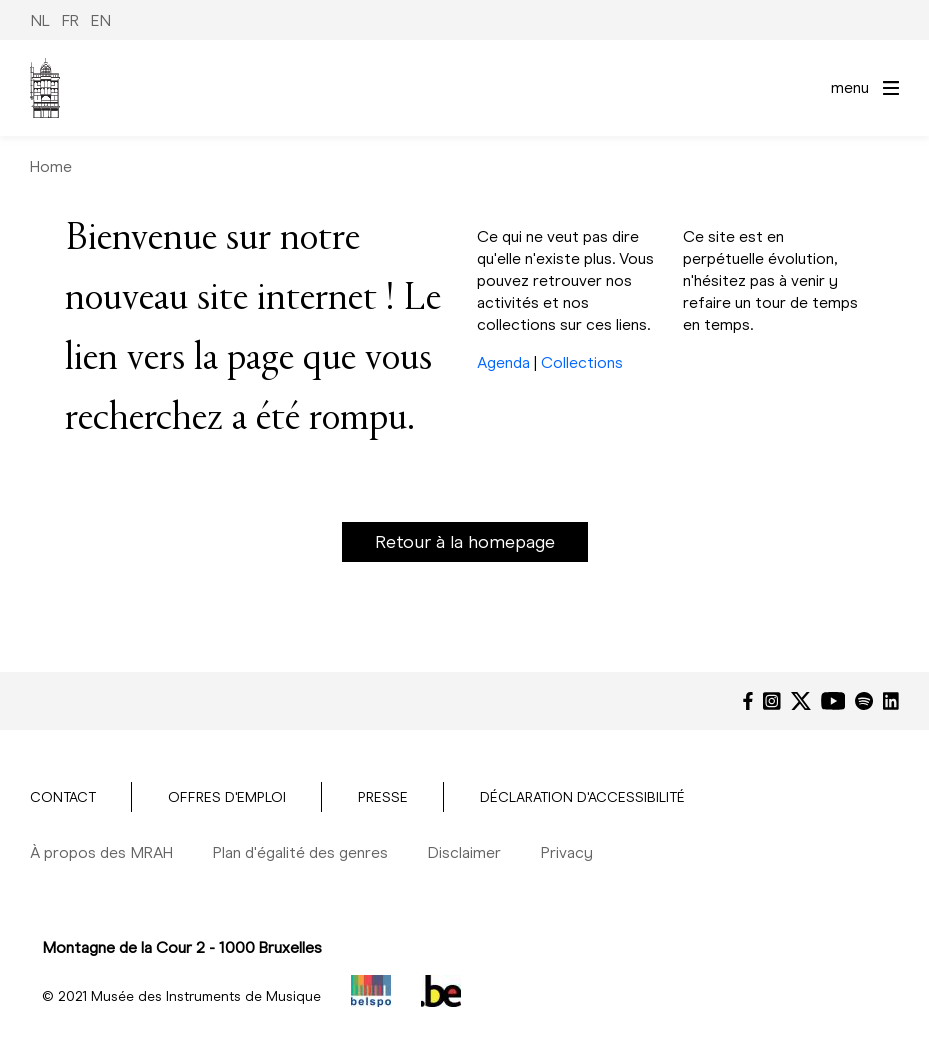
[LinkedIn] (891, 701)
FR (70, 20)
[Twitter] (801, 701)
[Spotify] (864, 701)
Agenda (503, 362)
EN (101, 20)
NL (40, 20)
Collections (582, 362)
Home (51, 166)
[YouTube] (833, 701)
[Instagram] (772, 701)
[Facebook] (748, 701)
